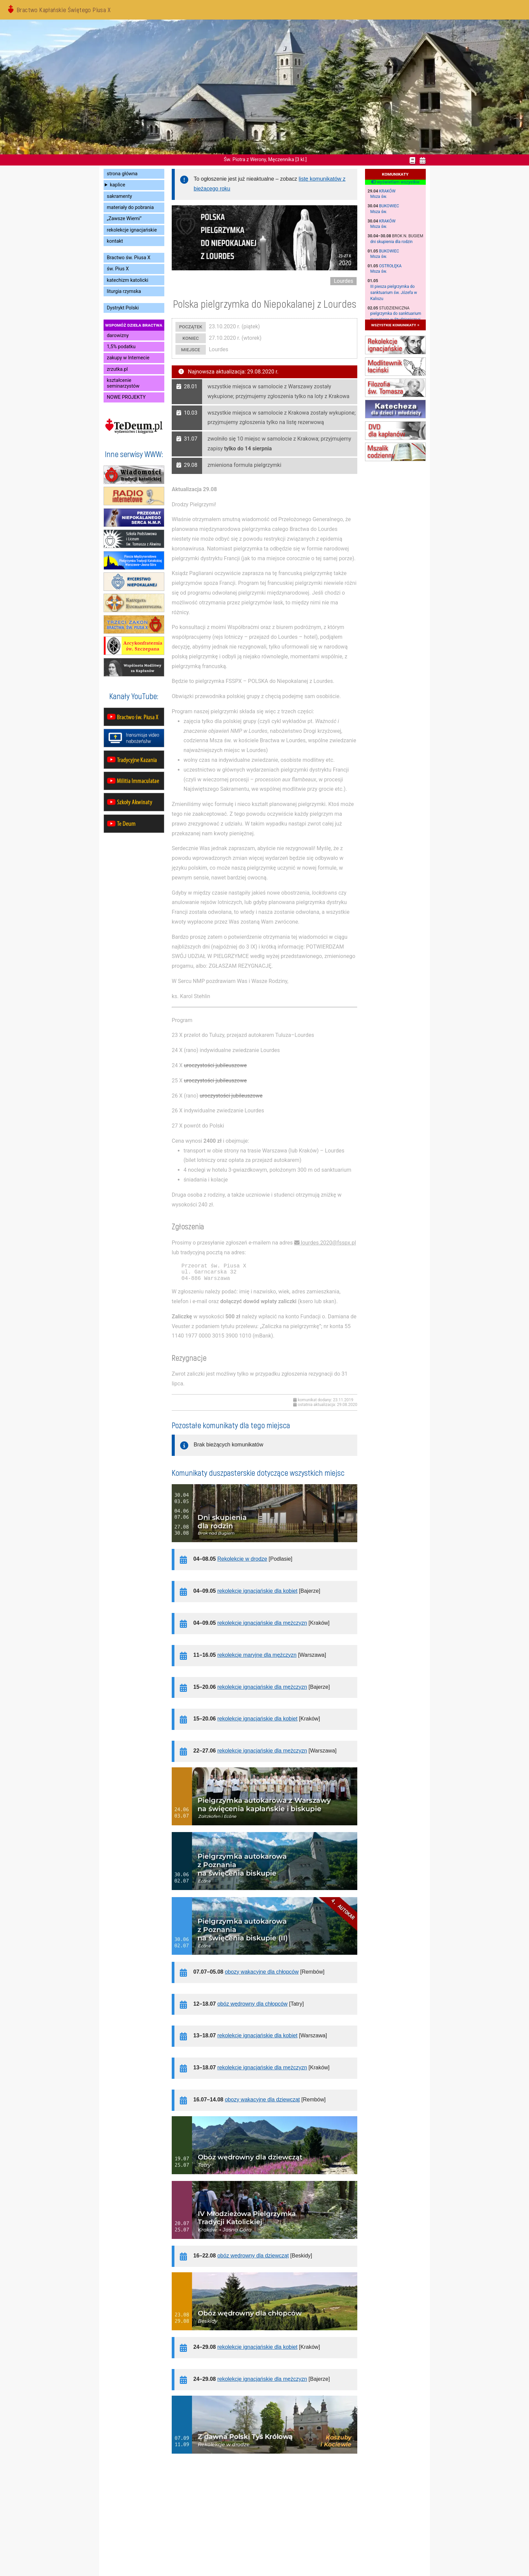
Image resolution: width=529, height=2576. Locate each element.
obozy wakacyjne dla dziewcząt (262, 2099)
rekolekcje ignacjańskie (132, 230)
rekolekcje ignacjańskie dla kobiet (257, 1591)
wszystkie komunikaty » (395, 324)
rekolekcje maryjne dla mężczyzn (257, 1655)
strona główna (122, 174)
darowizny (118, 335)
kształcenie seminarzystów (123, 383)
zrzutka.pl (117, 369)
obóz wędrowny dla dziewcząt (253, 2255)
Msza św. (378, 196)
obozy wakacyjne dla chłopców (262, 1972)
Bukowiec (389, 206)
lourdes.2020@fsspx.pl (328, 1242)
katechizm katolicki (127, 280)
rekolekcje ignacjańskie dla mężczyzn (262, 1623)
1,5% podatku (121, 347)
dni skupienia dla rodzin (391, 241)
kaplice (117, 185)
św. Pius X (118, 269)
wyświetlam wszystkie (395, 182)
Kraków (387, 191)
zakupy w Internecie (128, 358)
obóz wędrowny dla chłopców (252, 2004)
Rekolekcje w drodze (242, 1559)
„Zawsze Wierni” (124, 218)
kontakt (115, 241)
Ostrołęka (390, 266)
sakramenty (119, 196)
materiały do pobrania (130, 207)
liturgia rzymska (124, 291)
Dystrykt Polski (123, 308)
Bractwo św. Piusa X (128, 258)
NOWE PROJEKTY (126, 397)
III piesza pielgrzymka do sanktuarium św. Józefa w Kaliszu (393, 292)
